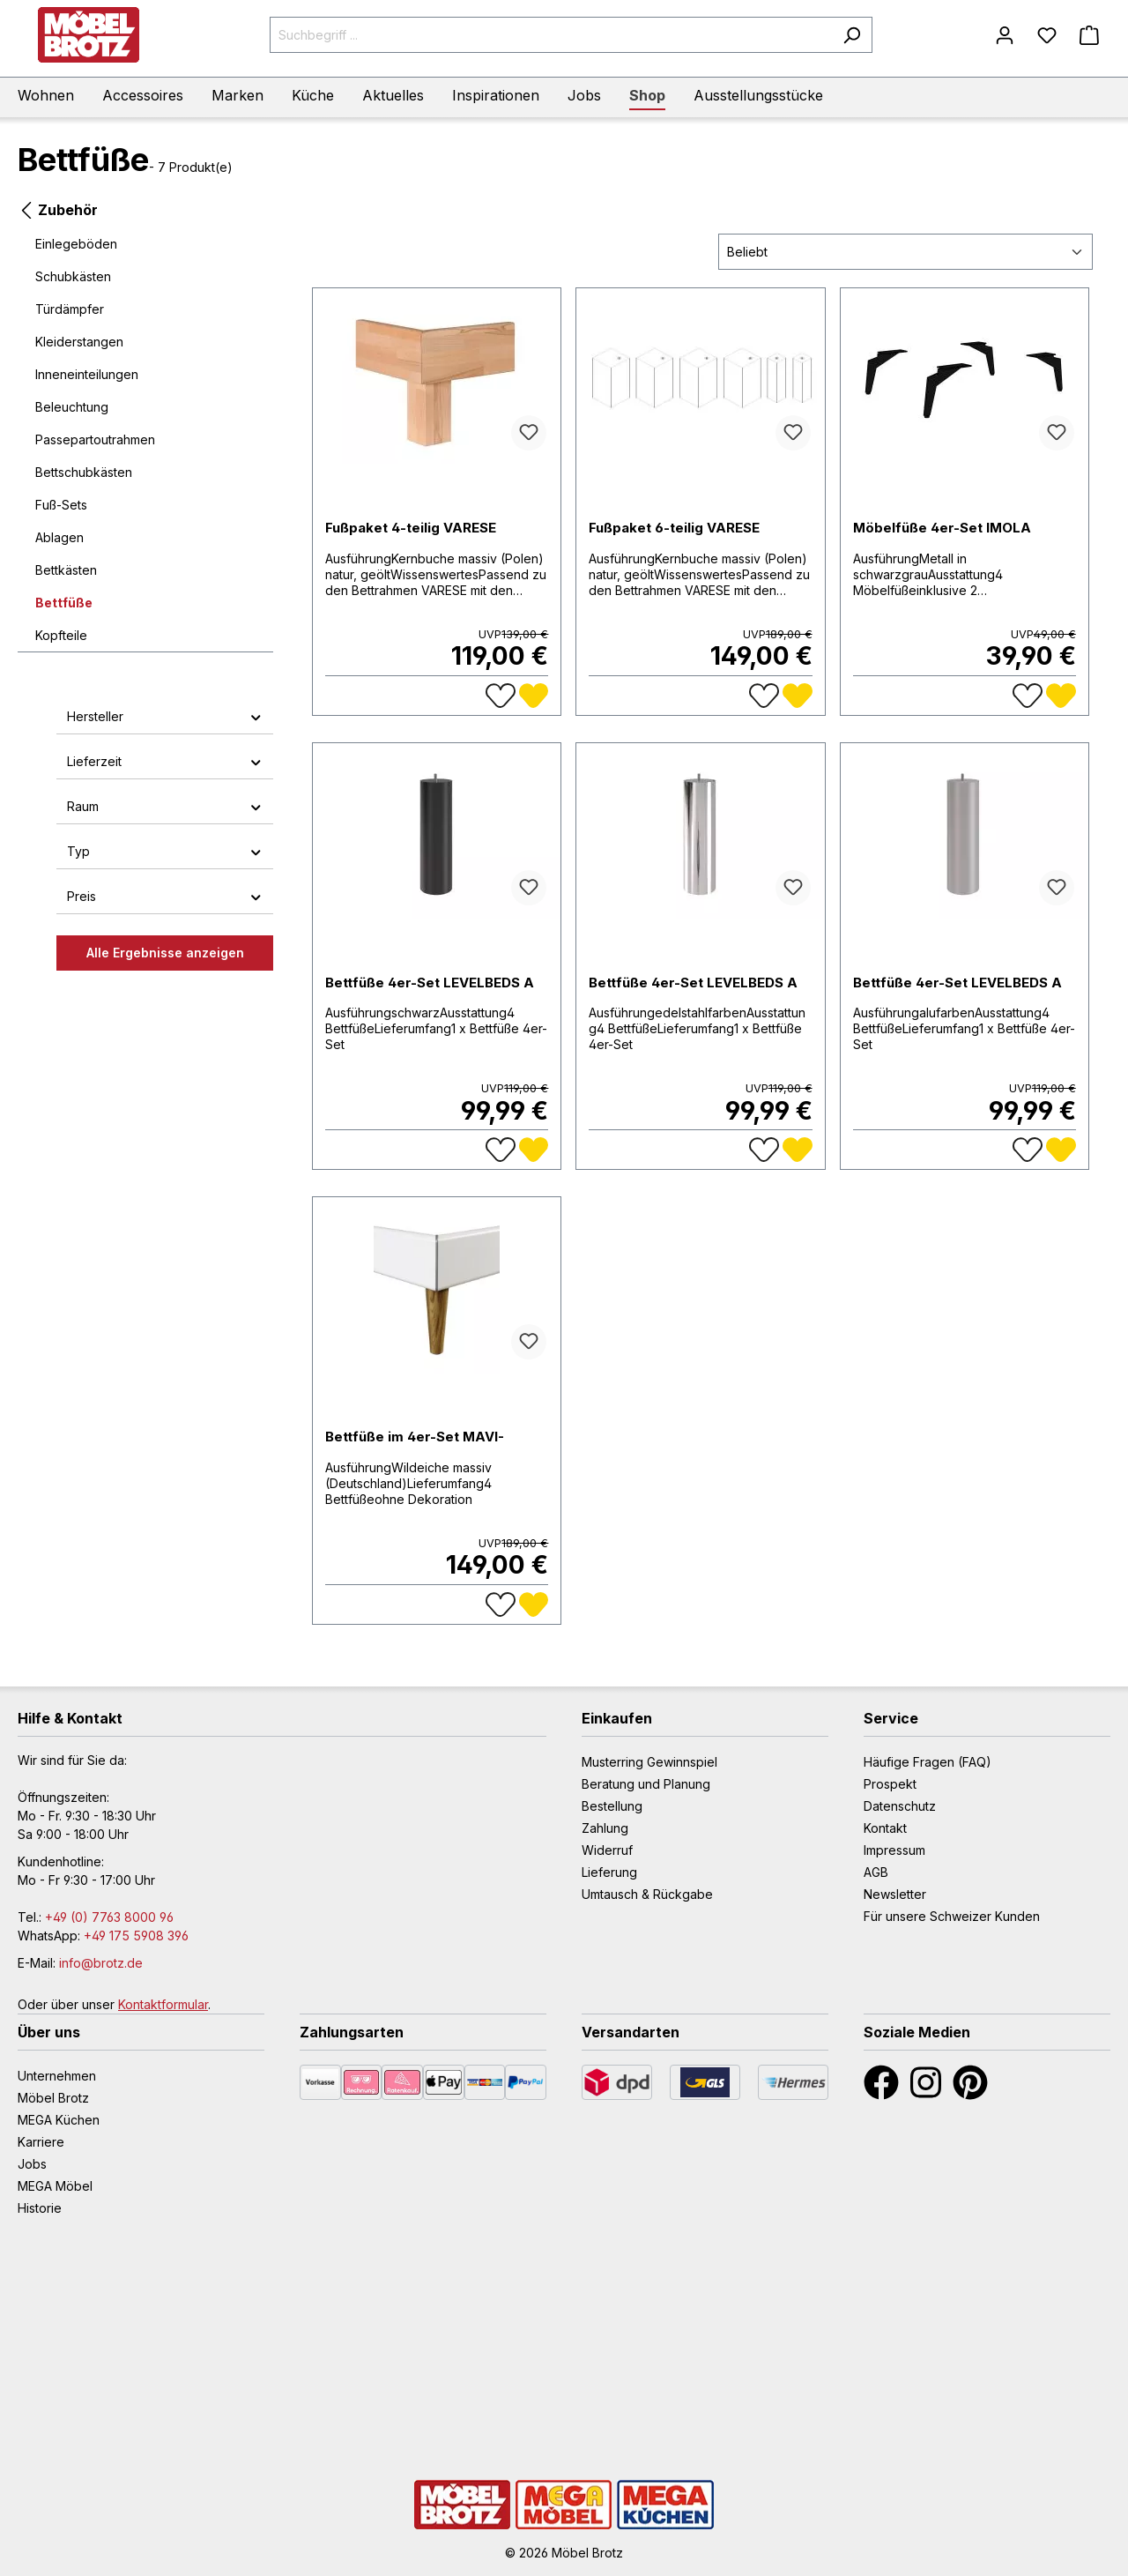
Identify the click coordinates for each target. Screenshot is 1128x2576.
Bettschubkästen (83, 472)
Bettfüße (64, 602)
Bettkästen (66, 569)
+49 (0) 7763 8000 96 (109, 1917)
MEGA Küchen (59, 2119)
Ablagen (59, 537)
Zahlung (605, 1827)
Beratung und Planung (646, 1783)
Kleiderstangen (79, 341)
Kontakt (885, 1827)
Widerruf (607, 1850)
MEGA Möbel (55, 2185)
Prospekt (890, 1783)
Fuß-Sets (61, 504)
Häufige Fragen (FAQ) (927, 1761)
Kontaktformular (163, 2004)
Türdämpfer (69, 309)
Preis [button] (165, 896)
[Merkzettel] (1047, 35)
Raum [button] (165, 806)
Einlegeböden (76, 243)
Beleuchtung (71, 406)
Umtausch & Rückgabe (647, 1894)
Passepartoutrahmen (95, 439)
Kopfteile (61, 635)
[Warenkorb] (1089, 35)
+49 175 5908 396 (136, 1935)
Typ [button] (165, 851)
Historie (40, 2207)
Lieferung (609, 1872)
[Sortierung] (905, 252)
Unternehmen (57, 2075)
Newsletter (895, 1894)
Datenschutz (900, 1805)
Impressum (894, 1850)
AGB (876, 1872)
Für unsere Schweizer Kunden (952, 1916)
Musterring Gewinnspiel (649, 1761)
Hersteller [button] (165, 716)
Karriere (41, 2141)
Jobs (32, 2163)
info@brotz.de (101, 1962)
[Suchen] (851, 35)
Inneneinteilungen (86, 374)
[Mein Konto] (1004, 35)
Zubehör (58, 208)
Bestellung (612, 1805)
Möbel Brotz (53, 2097)
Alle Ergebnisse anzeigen (165, 952)
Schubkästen (73, 276)
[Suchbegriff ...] (551, 35)
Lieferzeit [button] (165, 761)
